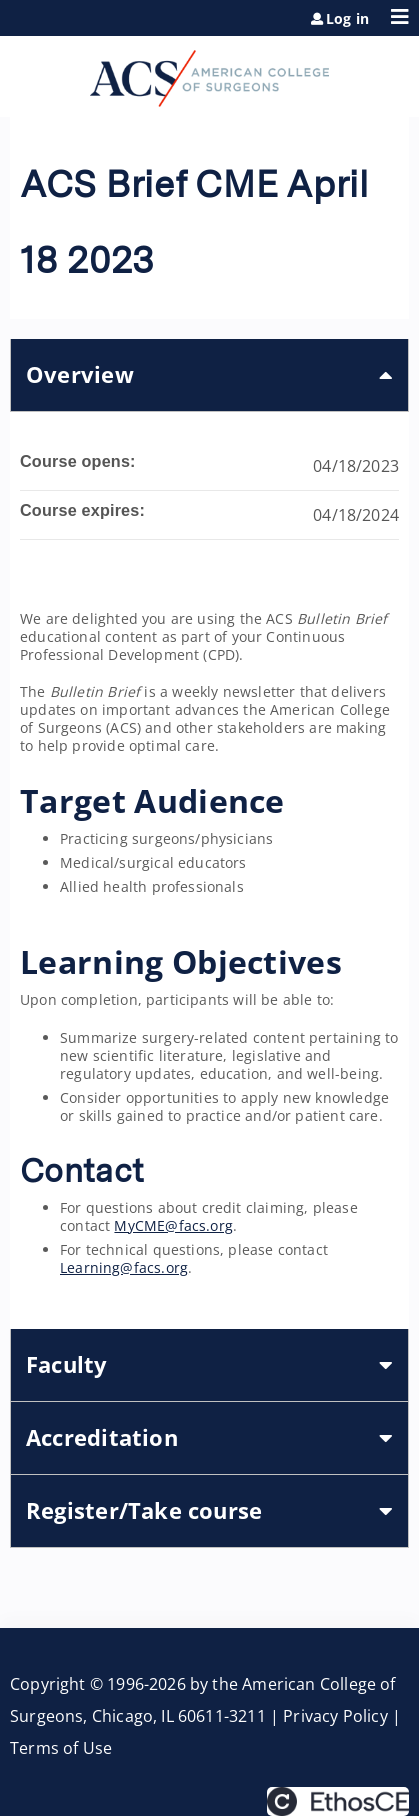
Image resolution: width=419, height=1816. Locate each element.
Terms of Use (61, 1748)
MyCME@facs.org (173, 1225)
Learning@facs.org (124, 1267)
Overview (80, 374)
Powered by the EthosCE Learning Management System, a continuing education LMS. (338, 1801)
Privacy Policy (335, 1716)
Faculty (67, 1364)
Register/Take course (144, 1510)
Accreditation (102, 1437)
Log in (347, 19)
